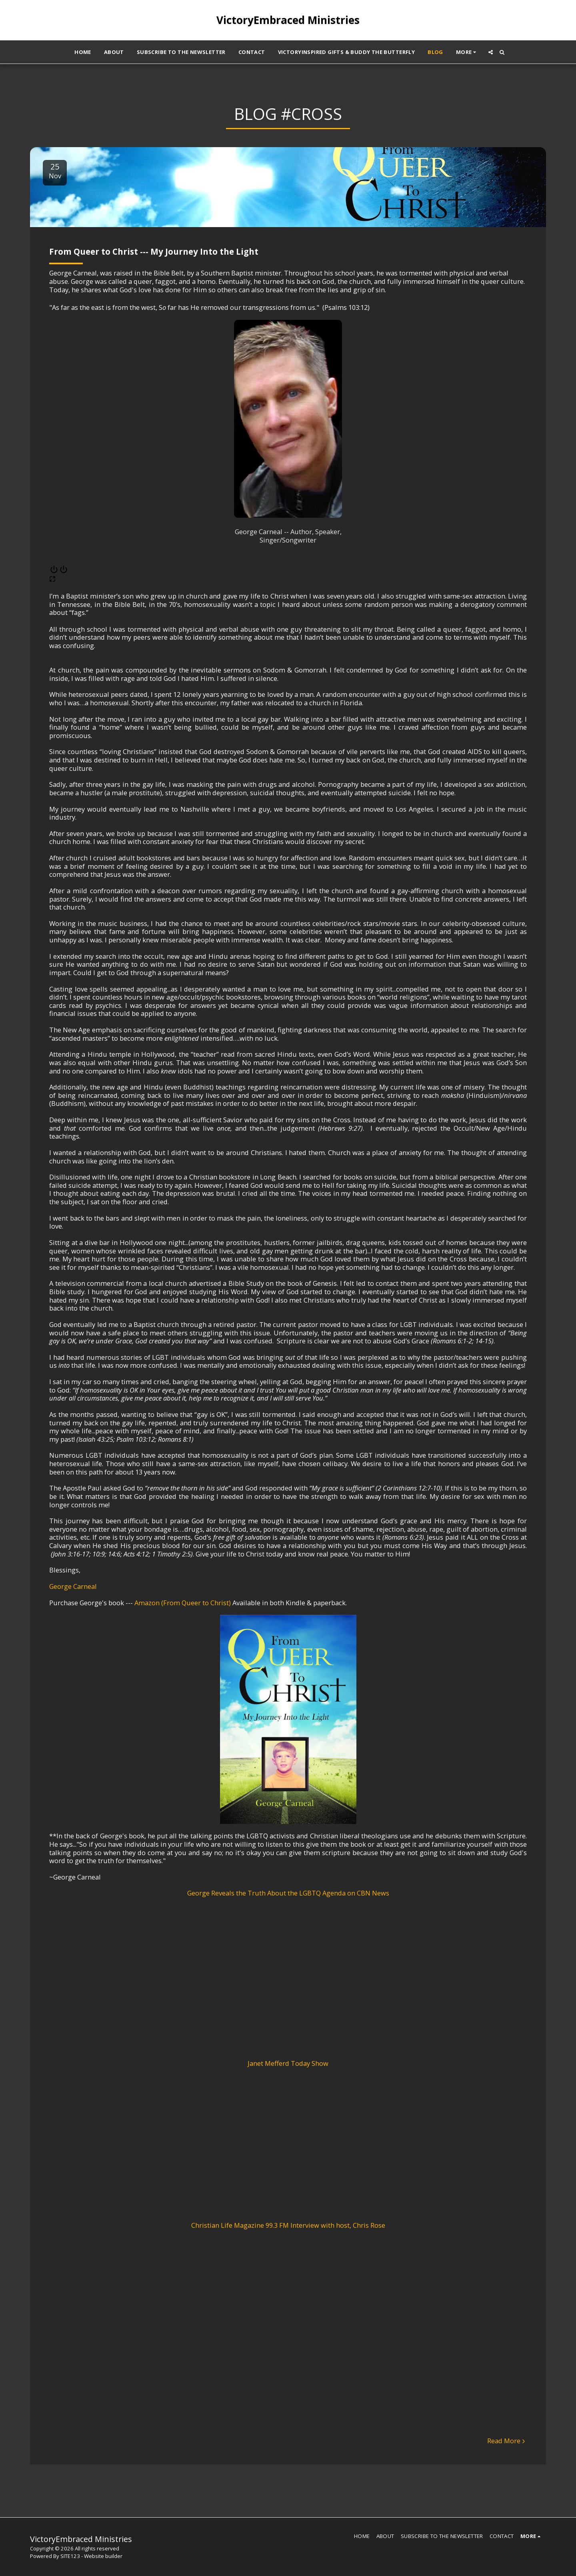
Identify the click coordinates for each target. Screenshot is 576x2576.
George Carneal (73, 1586)
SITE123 (70, 2556)
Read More (507, 2441)
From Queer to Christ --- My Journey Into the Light (153, 251)
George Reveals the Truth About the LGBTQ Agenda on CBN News (288, 1893)
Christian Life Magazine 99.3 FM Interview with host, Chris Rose (288, 2225)
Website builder (103, 2556)
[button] (490, 52)
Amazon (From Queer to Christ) (182, 1602)
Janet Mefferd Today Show (288, 2063)
